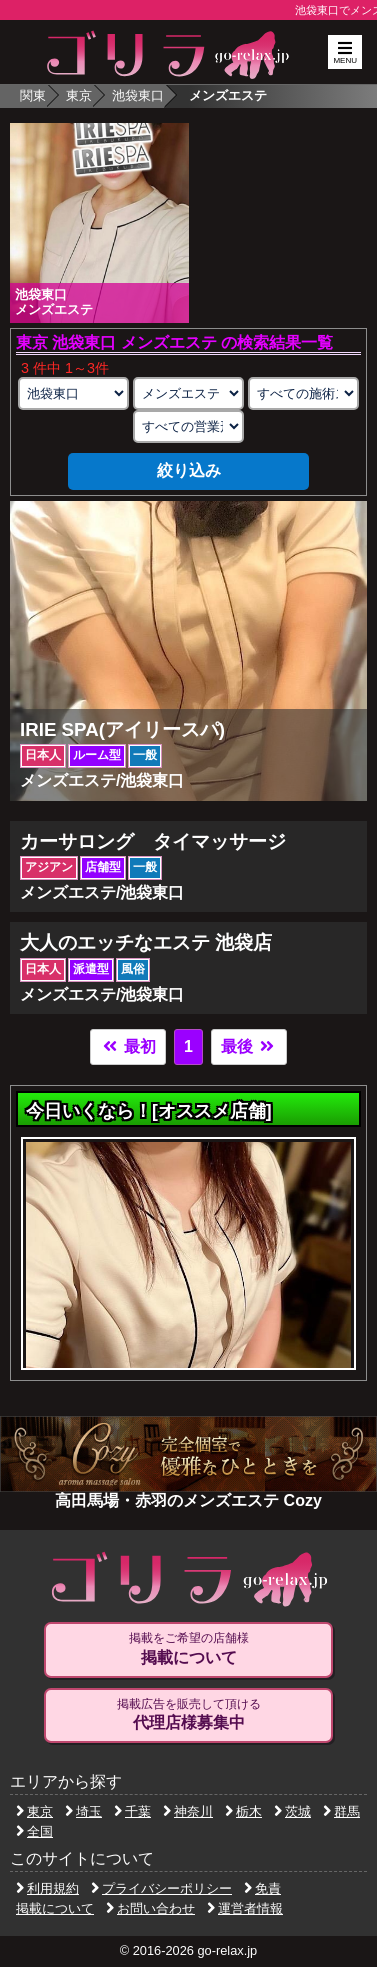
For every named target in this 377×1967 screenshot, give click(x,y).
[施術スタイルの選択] (303, 393)
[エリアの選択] (73, 393)
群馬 (341, 1811)
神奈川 (188, 1811)
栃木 (243, 1811)
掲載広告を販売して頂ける (189, 1715)
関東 (33, 95)
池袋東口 (138, 95)
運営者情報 (245, 1908)
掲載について (55, 1908)
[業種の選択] (188, 393)
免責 (262, 1888)
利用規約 (47, 1888)
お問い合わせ (150, 1908)
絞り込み (189, 470)
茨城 (292, 1811)
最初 (128, 1046)
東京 (79, 95)
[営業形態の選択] (188, 426)
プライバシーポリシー (161, 1888)
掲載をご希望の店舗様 (189, 1649)
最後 (249, 1046)
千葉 (132, 1811)
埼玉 (83, 1811)
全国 (34, 1831)
